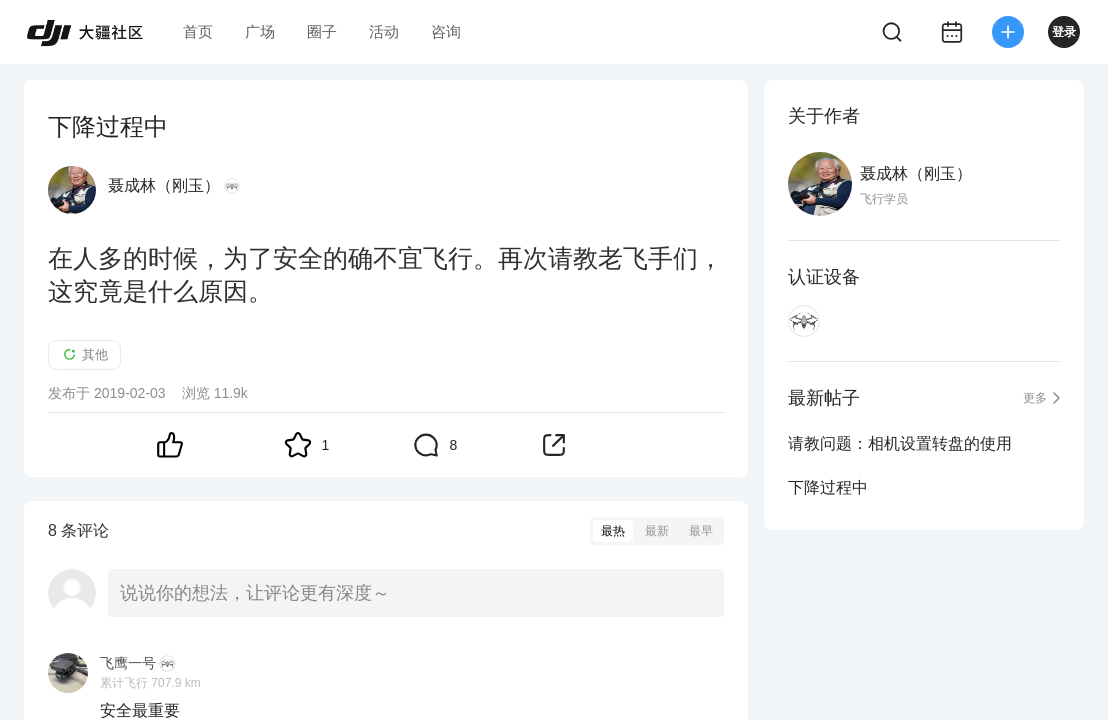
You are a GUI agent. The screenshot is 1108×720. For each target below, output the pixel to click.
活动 (384, 31)
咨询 (446, 31)
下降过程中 (828, 487)
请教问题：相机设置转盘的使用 (900, 443)
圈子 (322, 31)
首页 (198, 31)
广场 (260, 31)
